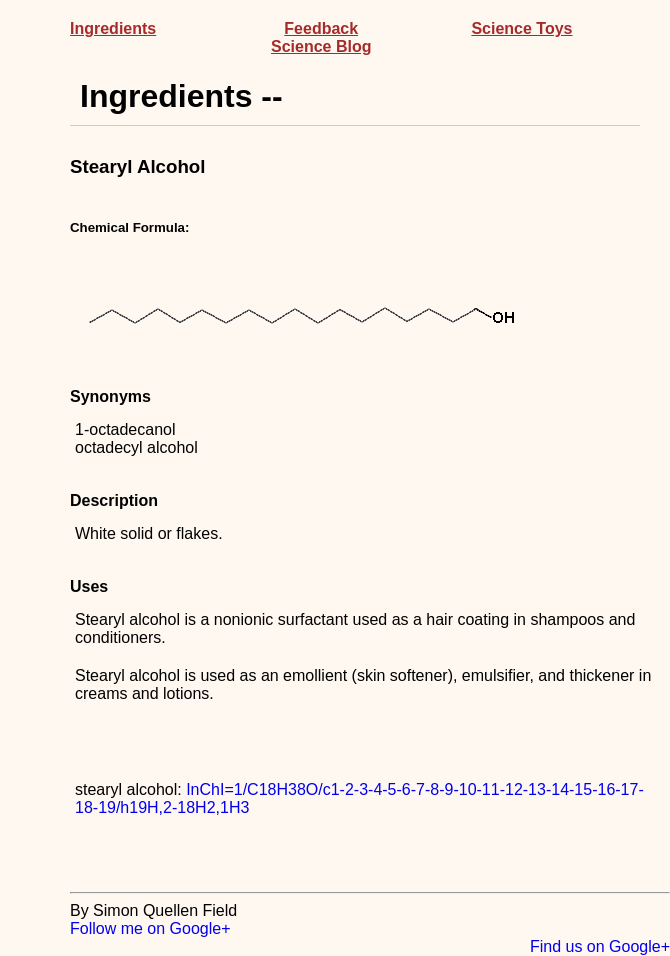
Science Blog (321, 46)
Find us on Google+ (600, 946)
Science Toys (521, 28)
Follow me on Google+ (150, 928)
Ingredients (113, 28)
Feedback (321, 28)
